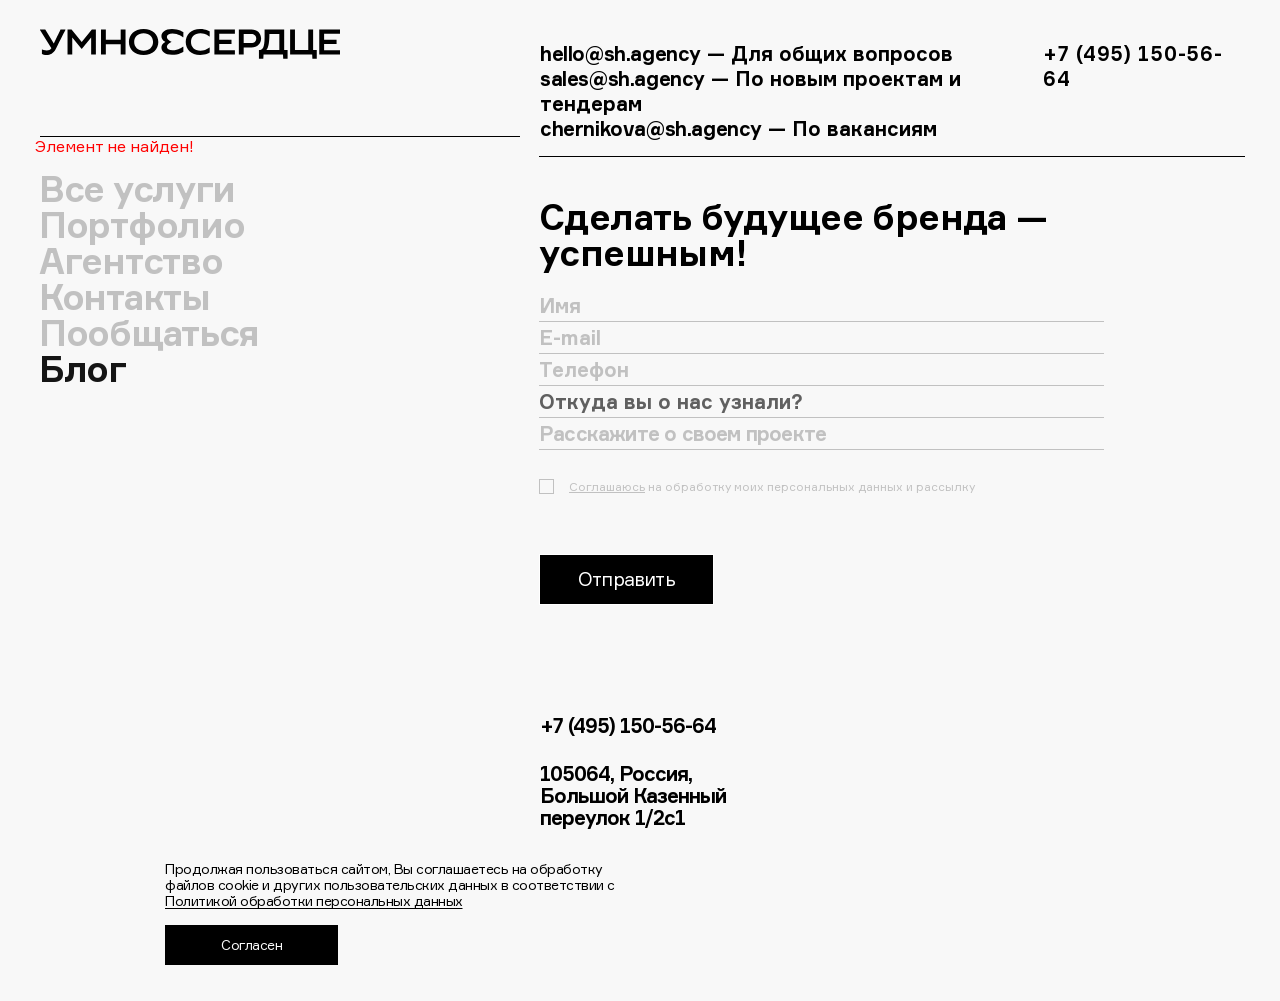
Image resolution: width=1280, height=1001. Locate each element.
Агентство (131, 261)
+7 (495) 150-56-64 (628, 726)
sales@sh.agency (622, 78)
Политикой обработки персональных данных (314, 900)
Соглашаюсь (607, 486)
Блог (83, 369)
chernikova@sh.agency (654, 128)
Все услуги (137, 189)
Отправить (626, 579)
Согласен (251, 944)
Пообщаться (149, 333)
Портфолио (142, 225)
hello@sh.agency (620, 53)
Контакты (125, 297)
